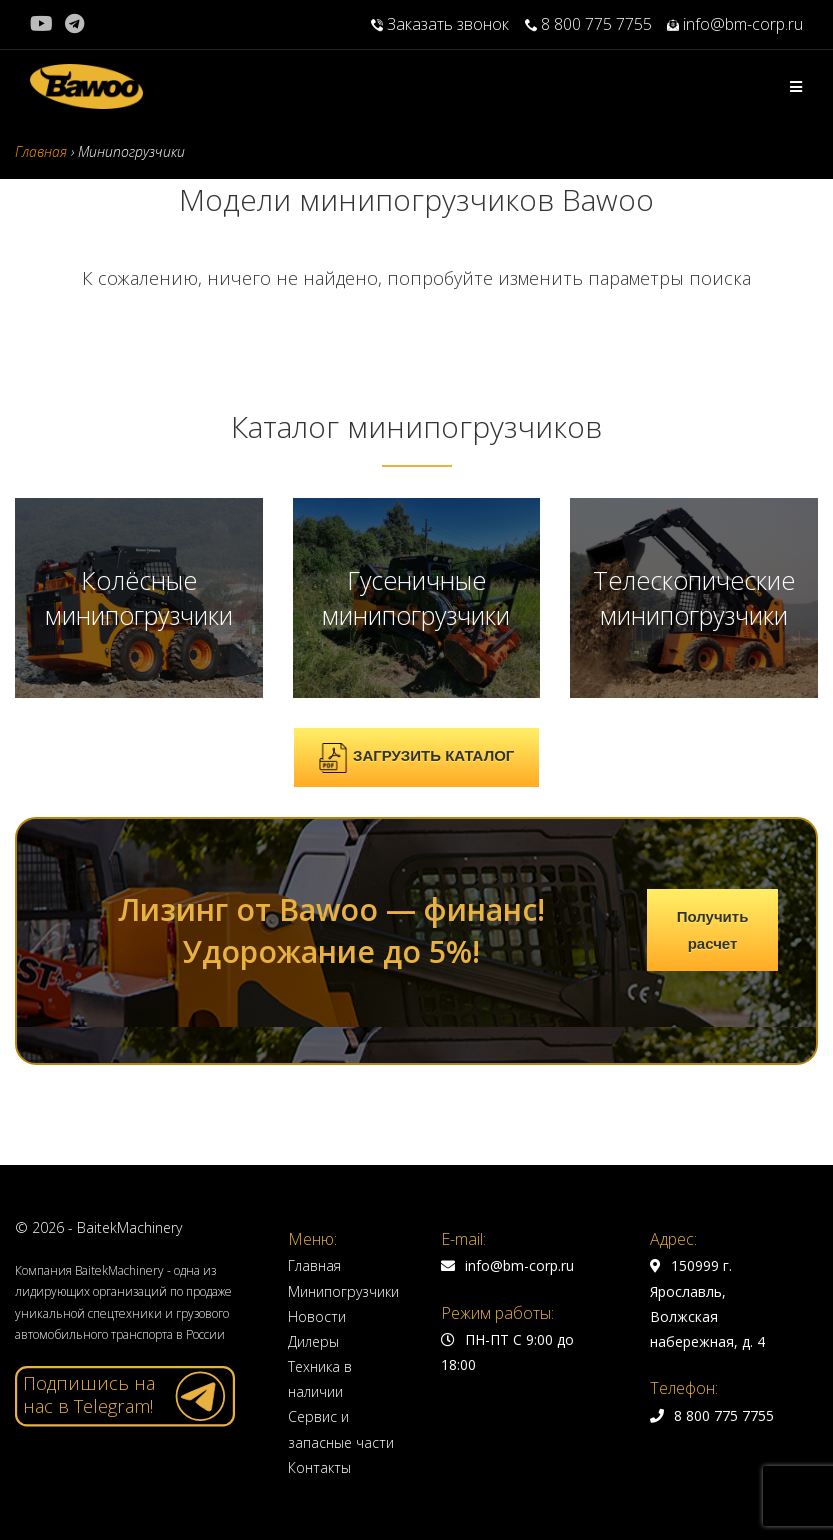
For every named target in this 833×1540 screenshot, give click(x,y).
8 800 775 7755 (588, 24)
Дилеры (313, 1341)
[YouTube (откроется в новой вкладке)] (44, 24)
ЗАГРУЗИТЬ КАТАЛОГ (416, 758)
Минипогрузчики (343, 1290)
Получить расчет (713, 930)
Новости (317, 1316)
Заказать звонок (442, 24)
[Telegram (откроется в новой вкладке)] (74, 24)
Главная (314, 1265)
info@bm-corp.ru (735, 24)
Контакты (319, 1467)
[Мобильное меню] (796, 86)
